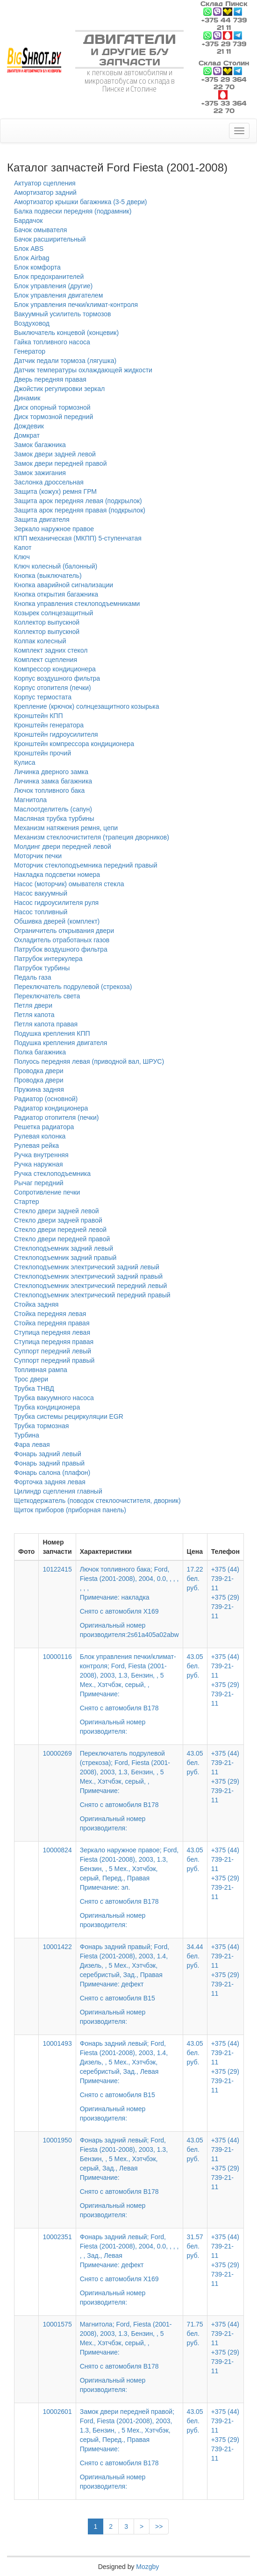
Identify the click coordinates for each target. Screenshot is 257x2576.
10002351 (57, 2237)
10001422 (57, 1946)
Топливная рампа (40, 1369)
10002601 (57, 2411)
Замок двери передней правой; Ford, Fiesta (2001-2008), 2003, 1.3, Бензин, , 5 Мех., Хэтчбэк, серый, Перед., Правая (129, 2438)
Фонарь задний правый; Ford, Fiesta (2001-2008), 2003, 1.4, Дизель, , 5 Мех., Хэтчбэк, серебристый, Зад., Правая (129, 1973)
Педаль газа (32, 977)
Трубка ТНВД (34, 1388)
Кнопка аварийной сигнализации (63, 585)
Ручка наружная (38, 1164)
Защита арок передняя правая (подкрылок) (79, 510)
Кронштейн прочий (42, 753)
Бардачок (28, 220)
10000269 (57, 1753)
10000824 (57, 1850)
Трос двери (31, 1379)
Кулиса (25, 762)
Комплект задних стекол (50, 650)
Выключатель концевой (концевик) (66, 332)
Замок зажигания (40, 473)
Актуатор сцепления (45, 183)
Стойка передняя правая (51, 1323)
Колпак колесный (40, 641)
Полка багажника (40, 1052)
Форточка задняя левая (50, 1482)
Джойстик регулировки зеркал (59, 388)
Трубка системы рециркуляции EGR (68, 1416)
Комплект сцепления (45, 659)
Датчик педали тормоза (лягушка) (65, 360)
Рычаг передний (39, 1183)
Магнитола (30, 800)
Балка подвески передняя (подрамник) (72, 211)
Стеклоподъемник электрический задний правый (88, 1276)
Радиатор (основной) (46, 1099)
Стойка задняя (36, 1304)
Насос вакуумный (40, 893)
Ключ (22, 557)
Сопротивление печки (47, 1192)
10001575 (57, 2324)
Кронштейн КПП (38, 715)
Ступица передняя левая (52, 1332)
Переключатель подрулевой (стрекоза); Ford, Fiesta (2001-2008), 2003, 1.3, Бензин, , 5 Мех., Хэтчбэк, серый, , (129, 1779)
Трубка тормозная (41, 1426)
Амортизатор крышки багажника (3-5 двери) (80, 202)
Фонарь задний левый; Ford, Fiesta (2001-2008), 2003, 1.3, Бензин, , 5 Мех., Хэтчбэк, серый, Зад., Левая (129, 2166)
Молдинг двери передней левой (62, 846)
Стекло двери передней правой (62, 1239)
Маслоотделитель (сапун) (53, 809)
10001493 (57, 2043)
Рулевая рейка (36, 1145)
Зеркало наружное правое (54, 529)
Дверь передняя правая (50, 379)
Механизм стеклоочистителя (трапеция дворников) (91, 837)
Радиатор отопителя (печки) (56, 1117)
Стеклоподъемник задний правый (65, 1257)
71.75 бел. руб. (195, 2333)
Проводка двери (39, 1071)
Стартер (26, 1201)
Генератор (29, 351)
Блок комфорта (37, 267)
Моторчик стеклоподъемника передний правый (85, 865)
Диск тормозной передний (53, 416)
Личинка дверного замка (51, 772)
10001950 (57, 2140)
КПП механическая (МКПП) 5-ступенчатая (78, 538)
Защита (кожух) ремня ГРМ (55, 491)
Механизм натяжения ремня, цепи (66, 828)
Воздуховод (32, 323)
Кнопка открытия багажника (56, 594)
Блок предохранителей (49, 276)
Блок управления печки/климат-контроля (76, 304)
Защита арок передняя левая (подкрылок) (78, 501)
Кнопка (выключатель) (48, 575)
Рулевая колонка (39, 1136)
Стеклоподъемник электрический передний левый (90, 1285)
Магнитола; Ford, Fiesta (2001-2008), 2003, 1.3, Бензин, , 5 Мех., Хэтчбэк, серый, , (129, 2345)
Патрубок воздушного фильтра (60, 949)
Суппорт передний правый (54, 1360)
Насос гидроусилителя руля (56, 902)
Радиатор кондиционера (51, 1108)
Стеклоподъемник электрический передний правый (92, 1295)
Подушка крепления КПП (52, 1033)
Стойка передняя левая (50, 1313)
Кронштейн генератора (49, 725)
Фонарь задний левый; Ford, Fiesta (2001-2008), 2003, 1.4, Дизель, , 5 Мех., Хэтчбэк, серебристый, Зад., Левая (129, 2069)
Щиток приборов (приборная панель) (70, 1510)
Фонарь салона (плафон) (52, 1472)
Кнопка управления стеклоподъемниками (77, 603)
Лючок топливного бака (49, 790)
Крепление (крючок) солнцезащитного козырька (86, 706)
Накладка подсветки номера (57, 874)
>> (159, 2526)
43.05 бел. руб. (195, 1666)
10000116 (57, 1656)
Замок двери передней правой (60, 463)
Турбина (26, 1435)
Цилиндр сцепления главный (58, 1491)
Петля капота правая (46, 1024)
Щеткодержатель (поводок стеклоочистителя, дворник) (97, 1500)
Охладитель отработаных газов (61, 940)
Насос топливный (40, 912)
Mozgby (147, 2566)
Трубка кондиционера (47, 1407)
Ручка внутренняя (41, 1155)
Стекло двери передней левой (60, 1229)
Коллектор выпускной (46, 622)
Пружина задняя (39, 1089)
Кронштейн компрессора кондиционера (74, 743)
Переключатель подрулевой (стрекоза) (73, 986)
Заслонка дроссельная (49, 482)
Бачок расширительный (50, 239)
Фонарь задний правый (49, 1463)
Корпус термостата (42, 697)
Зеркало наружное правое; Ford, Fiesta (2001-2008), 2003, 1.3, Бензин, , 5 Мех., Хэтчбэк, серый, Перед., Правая (129, 1876)
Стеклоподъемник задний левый (63, 1248)
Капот (22, 547)
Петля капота (34, 1014)
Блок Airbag (32, 258)
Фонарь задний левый (47, 1454)
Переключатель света (47, 996)
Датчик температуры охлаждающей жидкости (83, 370)
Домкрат (27, 435)
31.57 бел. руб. (195, 2246)
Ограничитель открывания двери (64, 930)
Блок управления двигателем (58, 295)
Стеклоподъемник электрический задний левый (86, 1267)
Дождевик (29, 426)
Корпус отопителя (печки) (52, 687)
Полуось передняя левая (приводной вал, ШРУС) (89, 1061)
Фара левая (32, 1444)
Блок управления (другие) (53, 286)
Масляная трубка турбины (54, 818)
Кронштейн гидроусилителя (56, 734)
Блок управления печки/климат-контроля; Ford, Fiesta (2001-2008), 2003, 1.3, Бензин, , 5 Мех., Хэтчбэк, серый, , (129, 1683)
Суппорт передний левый (52, 1351)
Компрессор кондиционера (55, 669)
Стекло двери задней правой (58, 1220)
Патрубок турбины (42, 968)
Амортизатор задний (45, 192)
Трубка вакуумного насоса (54, 1398)
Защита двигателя (42, 519)
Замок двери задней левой (55, 454)
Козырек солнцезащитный (53, 613)
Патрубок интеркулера (48, 958)
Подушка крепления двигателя (60, 1042)
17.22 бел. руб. (195, 1579)
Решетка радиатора (44, 1127)
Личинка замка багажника (53, 781)
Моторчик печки (38, 856)
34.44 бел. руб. (195, 1956)
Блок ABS (28, 248)
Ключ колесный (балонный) (55, 566)
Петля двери (33, 1005)
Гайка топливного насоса (52, 342)
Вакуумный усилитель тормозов (62, 314)
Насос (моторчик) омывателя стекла (69, 884)
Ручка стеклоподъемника (52, 1173)
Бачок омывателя (40, 230)
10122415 (57, 1569)
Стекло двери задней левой (56, 1211)
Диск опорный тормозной (52, 407)
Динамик (27, 398)
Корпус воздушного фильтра (57, 678)
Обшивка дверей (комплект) (57, 921)
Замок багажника (40, 444)
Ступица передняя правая (53, 1341)
